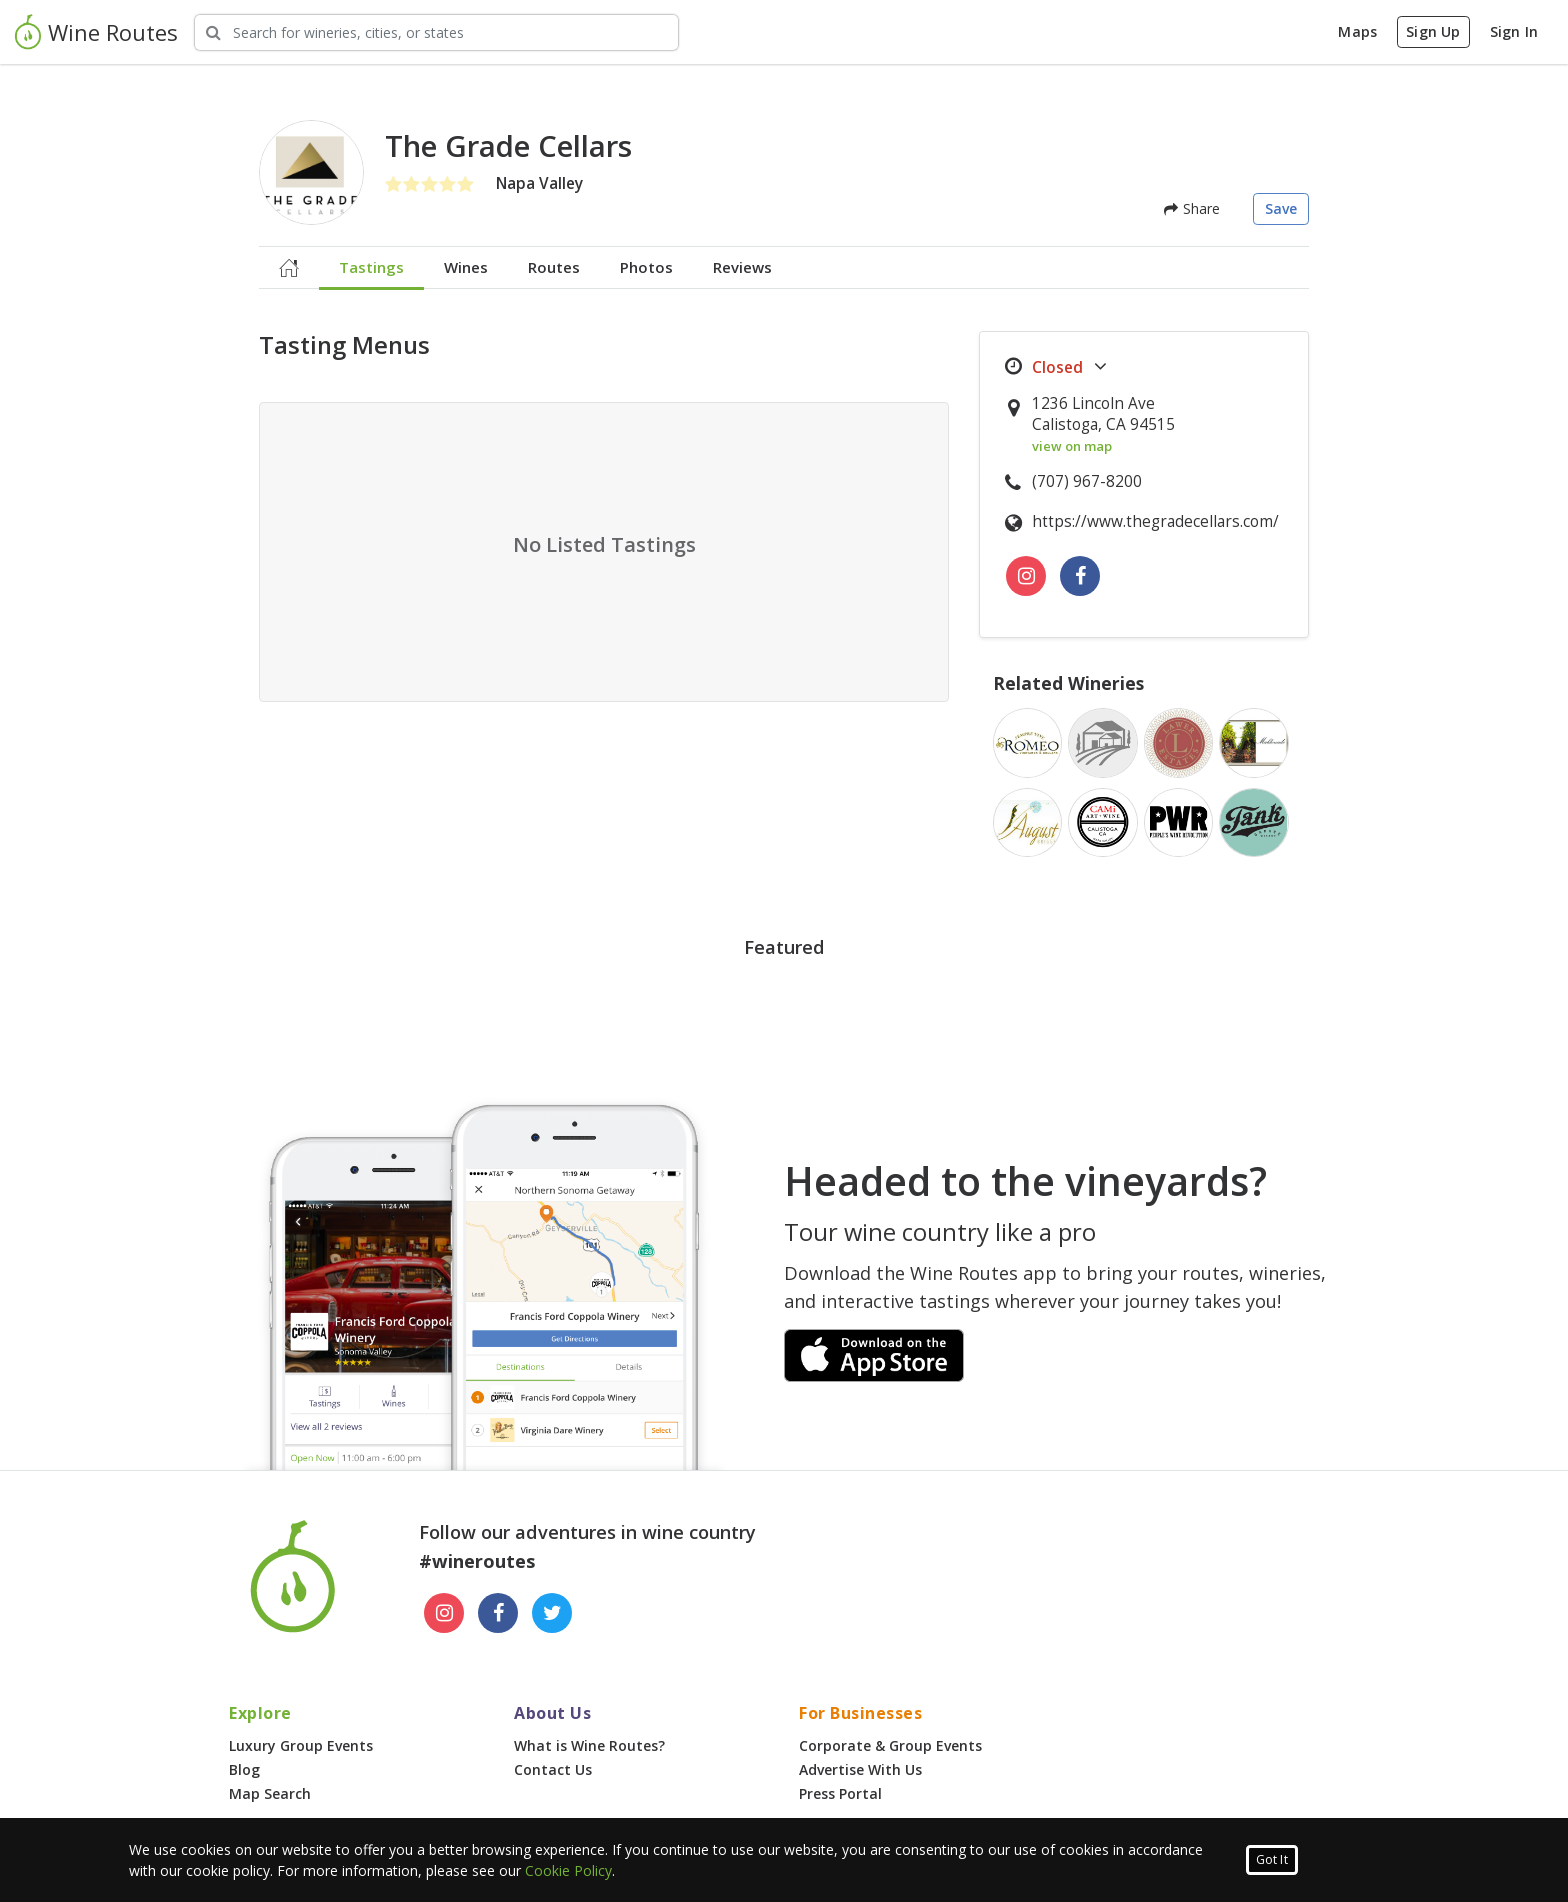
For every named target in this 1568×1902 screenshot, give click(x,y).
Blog (244, 1769)
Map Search (270, 1793)
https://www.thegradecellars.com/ (1155, 521)
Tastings (371, 267)
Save (1281, 208)
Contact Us (553, 1769)
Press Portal (840, 1793)
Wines (466, 267)
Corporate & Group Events (890, 1745)
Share (1192, 208)
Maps (1357, 31)
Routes (554, 267)
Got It (1272, 1859)
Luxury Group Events (301, 1745)
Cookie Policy (568, 1870)
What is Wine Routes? (589, 1745)
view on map (1072, 446)
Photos (646, 267)
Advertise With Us (860, 1769)
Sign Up (1433, 31)
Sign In (1514, 31)
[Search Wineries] (436, 32)
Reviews (742, 267)
